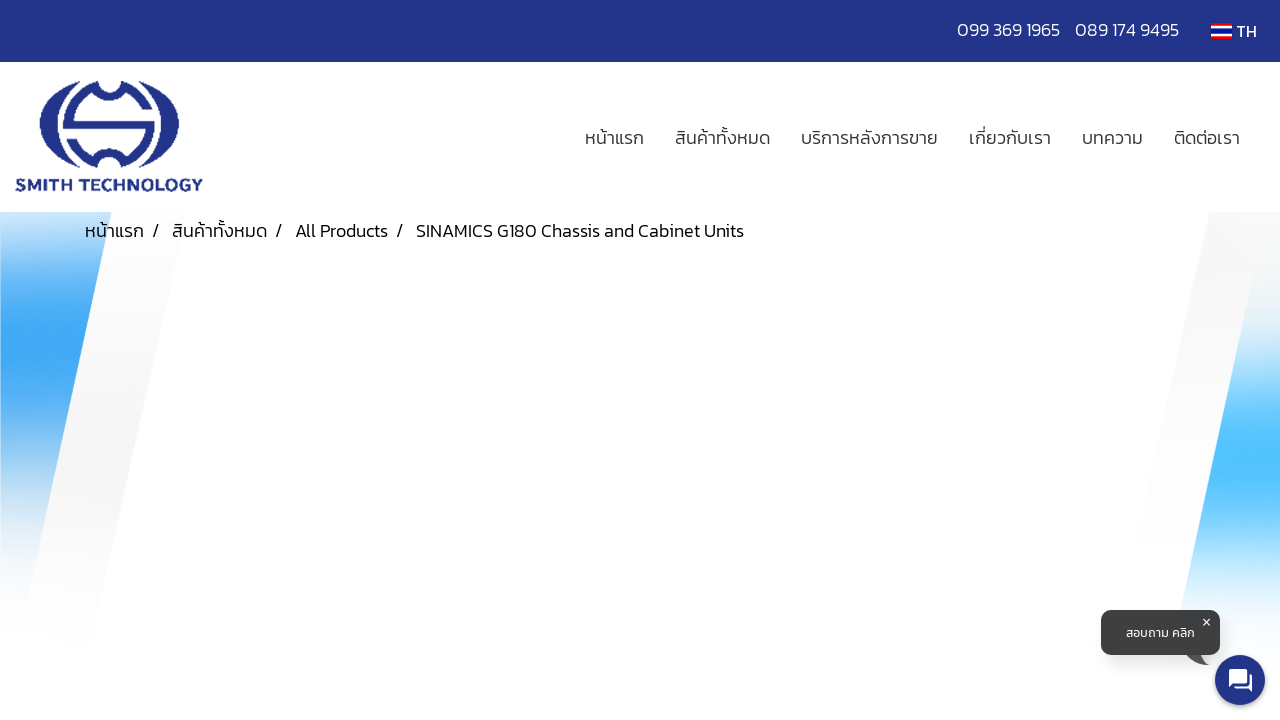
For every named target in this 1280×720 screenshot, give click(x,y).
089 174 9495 (1127, 29)
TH (1234, 31)
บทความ (1112, 137)
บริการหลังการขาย (869, 137)
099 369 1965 (1016, 29)
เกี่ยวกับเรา (1010, 137)
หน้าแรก (614, 137)
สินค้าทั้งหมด (722, 137)
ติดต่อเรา (1207, 137)
